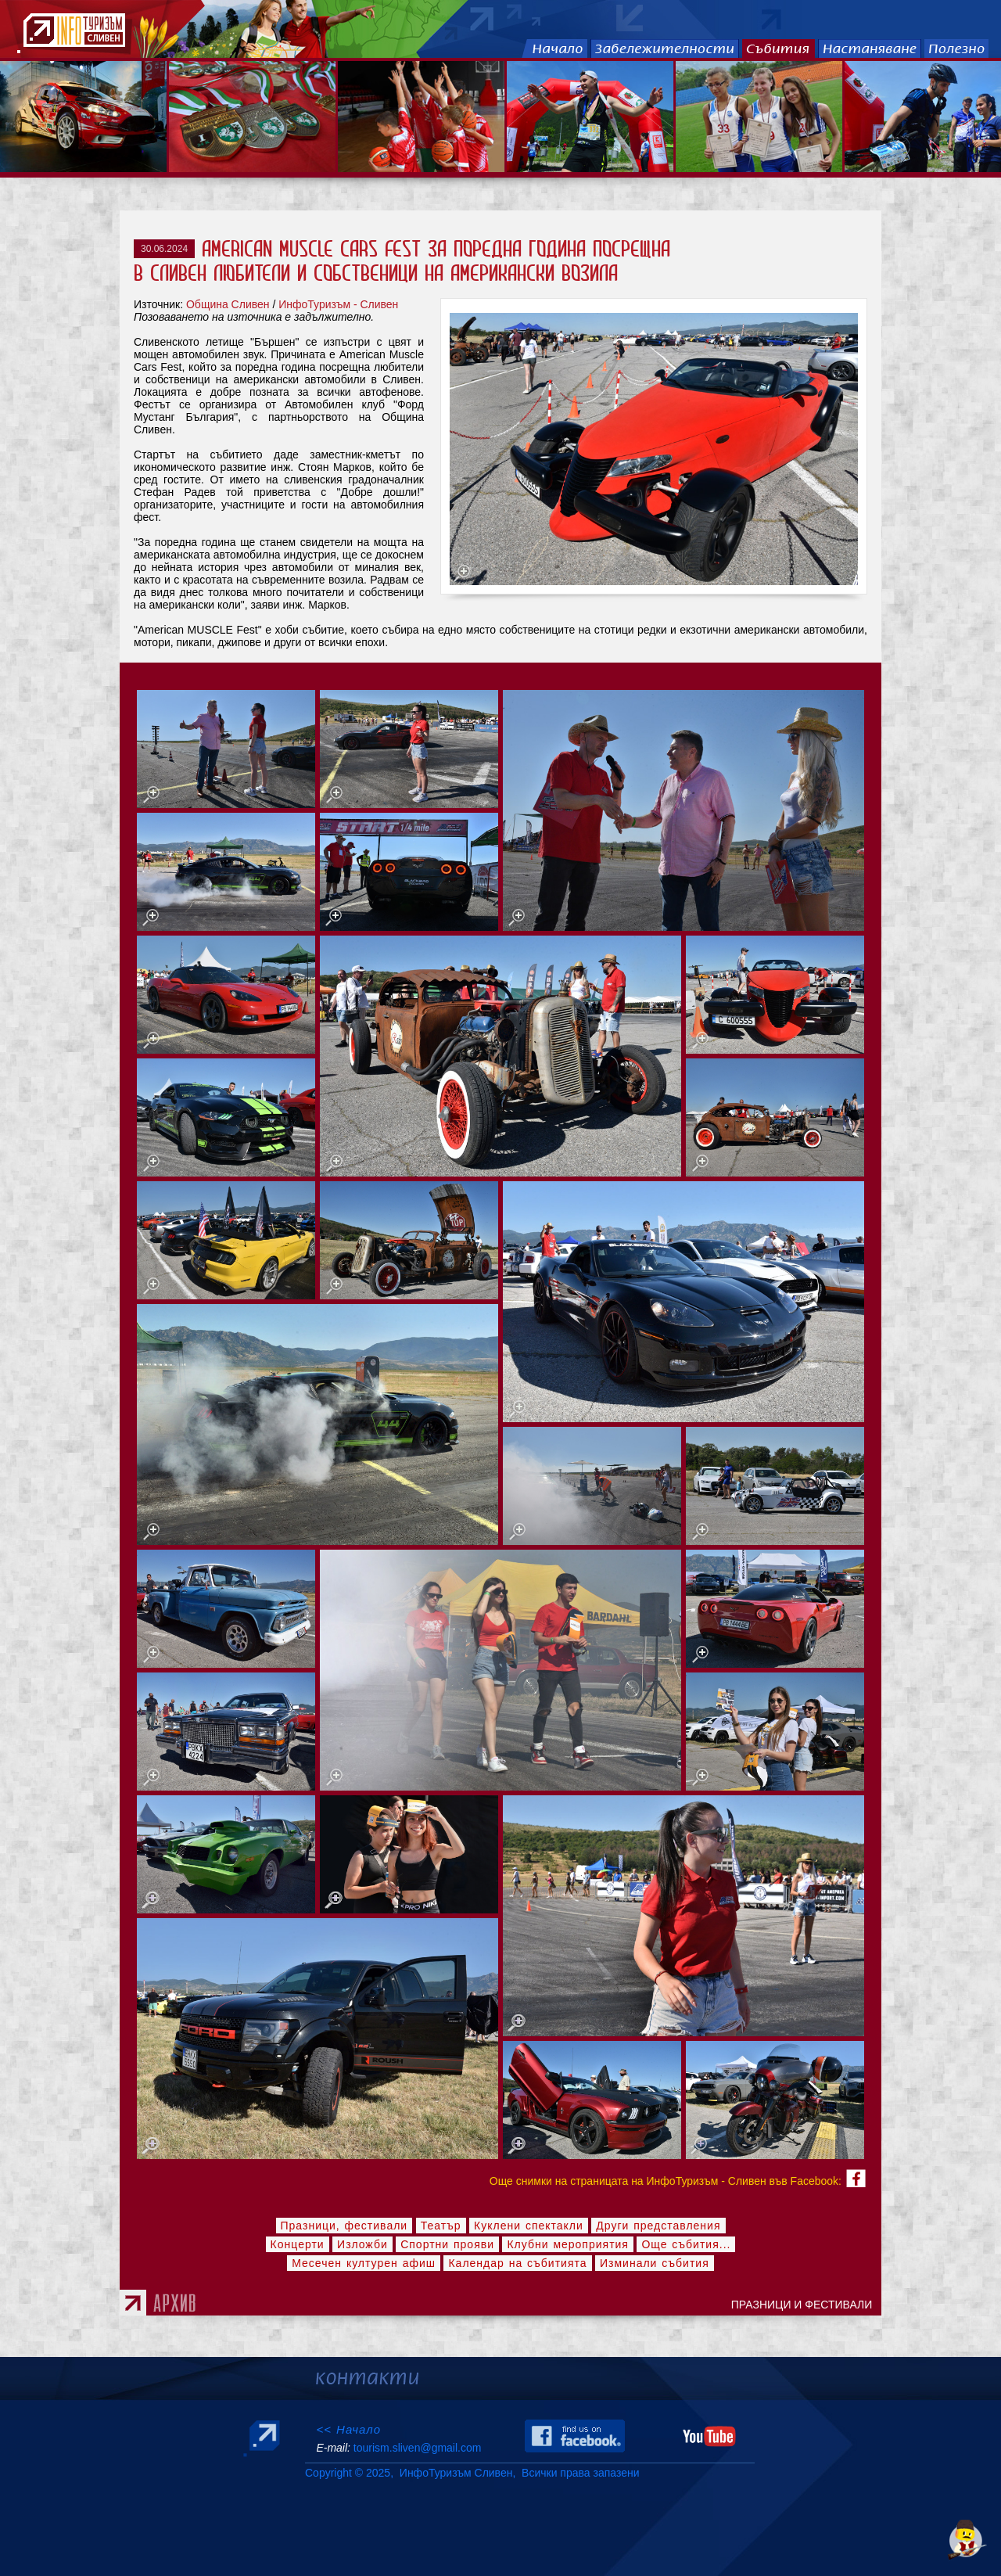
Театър (441, 2225)
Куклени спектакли (528, 2225)
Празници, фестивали (344, 2225)
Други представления (658, 2225)
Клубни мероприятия (568, 2244)
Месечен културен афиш (364, 2263)
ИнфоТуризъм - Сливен (338, 304)
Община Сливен (228, 304)
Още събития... (685, 2244)
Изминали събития (654, 2263)
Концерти (298, 2244)
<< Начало (348, 2429)
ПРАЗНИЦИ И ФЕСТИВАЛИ (804, 2304)
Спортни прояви (447, 2244)
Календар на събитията (517, 2263)
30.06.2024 (164, 248)
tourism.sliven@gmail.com (417, 2447)
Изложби (362, 2244)
